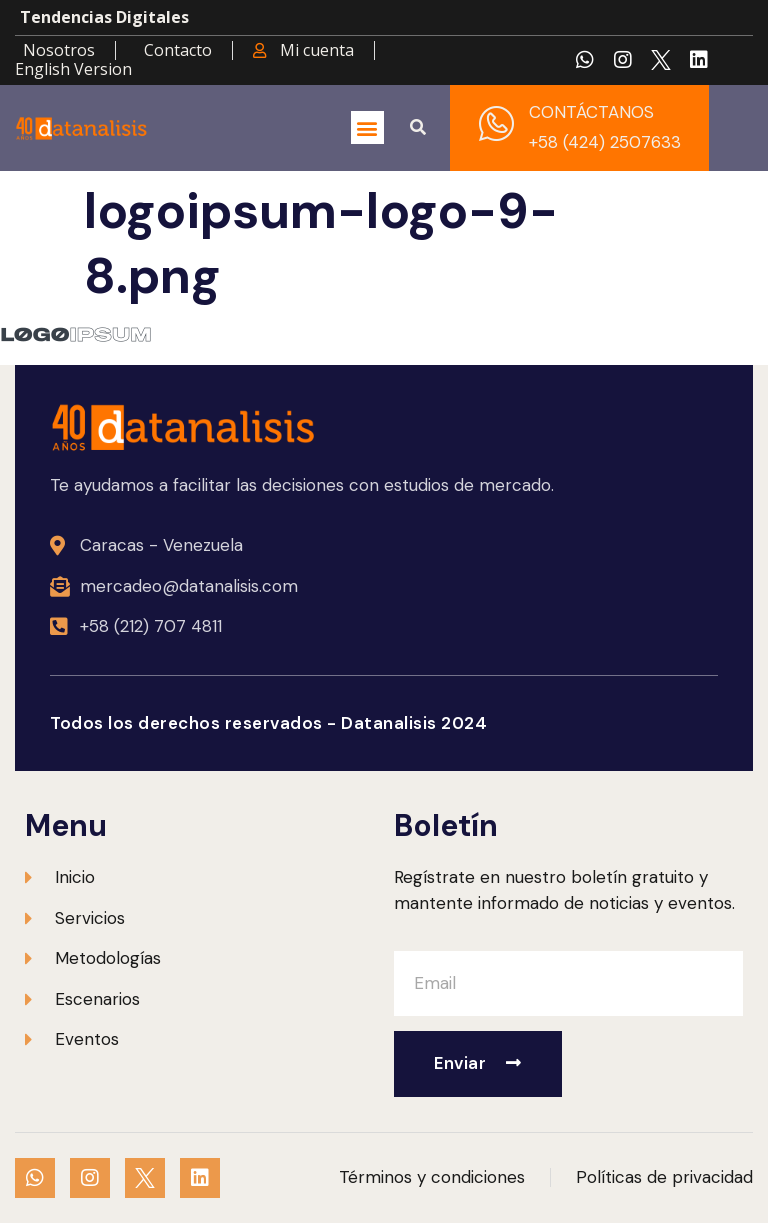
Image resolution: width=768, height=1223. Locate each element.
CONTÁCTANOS (591, 112)
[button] (367, 127)
